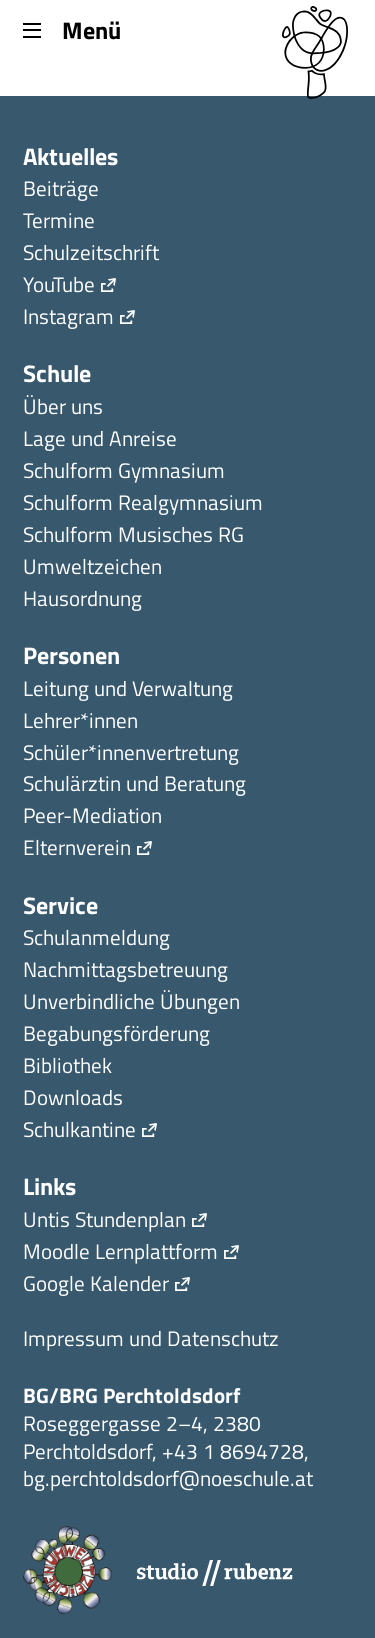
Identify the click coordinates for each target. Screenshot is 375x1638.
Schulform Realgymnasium (143, 504)
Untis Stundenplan (104, 1221)
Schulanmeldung (96, 939)
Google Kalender (96, 1285)
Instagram (68, 318)
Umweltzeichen (92, 568)
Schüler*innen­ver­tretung (131, 754)
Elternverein (77, 849)
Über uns (63, 408)
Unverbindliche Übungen (131, 1003)
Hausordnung (82, 600)
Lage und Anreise (100, 440)
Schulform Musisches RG (133, 536)
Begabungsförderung (116, 1035)
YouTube (59, 286)
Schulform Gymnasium (124, 472)
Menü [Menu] (71, 29)
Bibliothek (67, 1067)
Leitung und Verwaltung (128, 690)
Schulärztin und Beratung (134, 785)
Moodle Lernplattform (120, 1253)
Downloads (73, 1099)
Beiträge (61, 190)
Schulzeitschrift (91, 254)
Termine (59, 222)
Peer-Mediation (92, 817)
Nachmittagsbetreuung (125, 971)
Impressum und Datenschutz (151, 1340)
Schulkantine (79, 1131)
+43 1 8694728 (233, 1451)
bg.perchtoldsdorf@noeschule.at (168, 1478)
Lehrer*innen (80, 722)
